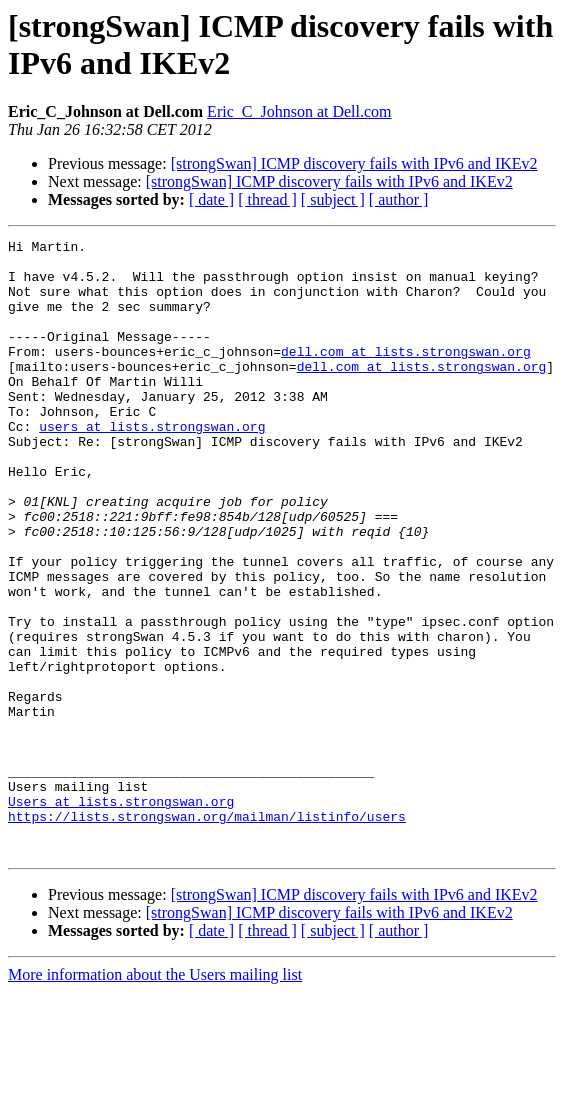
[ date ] (211, 199)
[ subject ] (333, 199)
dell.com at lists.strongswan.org (406, 375)
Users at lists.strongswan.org (121, 915)
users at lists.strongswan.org (152, 465)
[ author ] (399, 199)
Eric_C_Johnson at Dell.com (299, 111)
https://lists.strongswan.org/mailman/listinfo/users (207, 933)
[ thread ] (267, 199)
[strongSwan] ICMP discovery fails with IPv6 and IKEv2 (354, 163)
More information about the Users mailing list (155, 1097)
